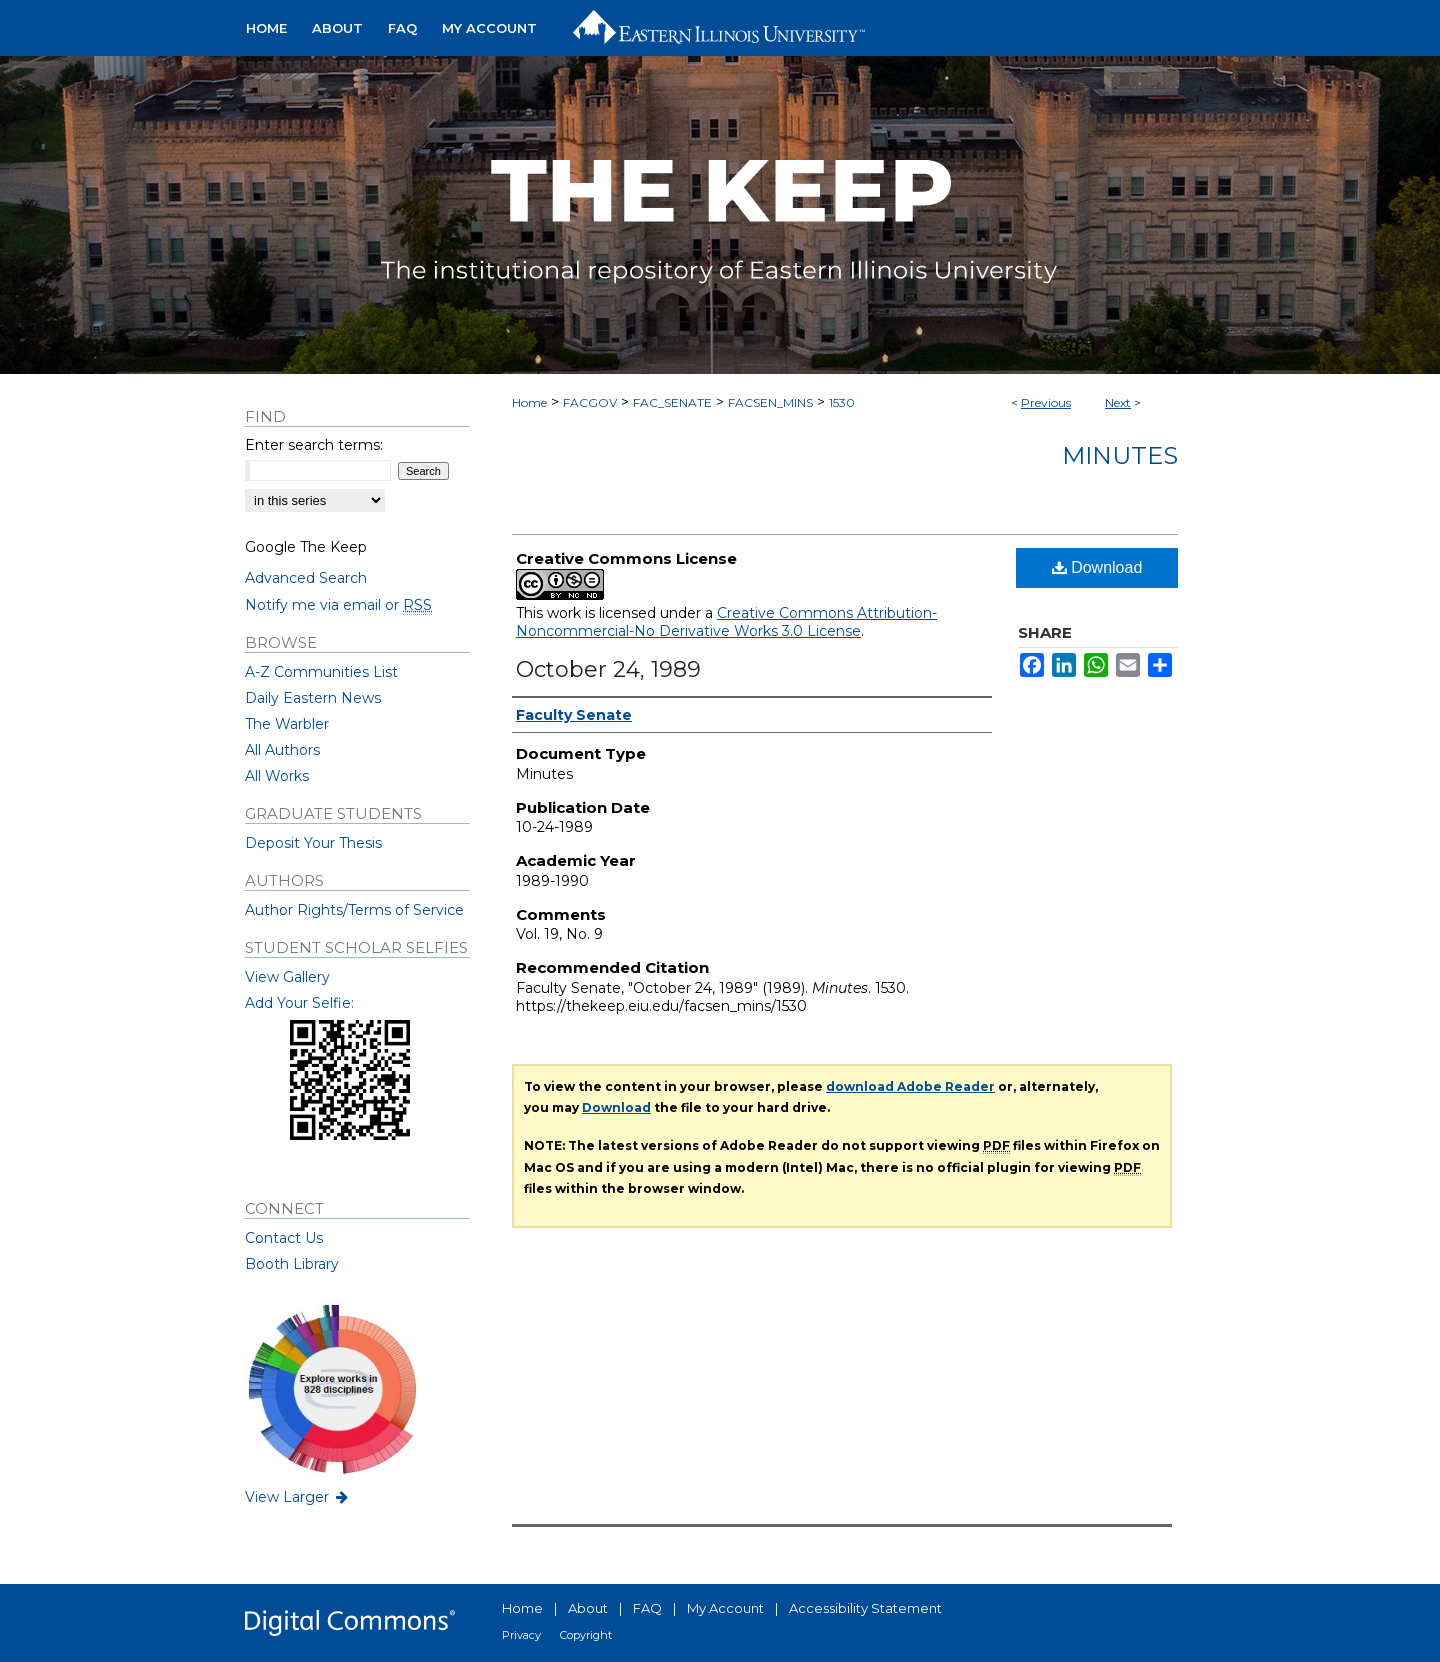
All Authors (282, 750)
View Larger (298, 1497)
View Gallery (287, 977)
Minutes (1120, 455)
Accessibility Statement (865, 1608)
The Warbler (287, 724)
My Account (725, 1608)
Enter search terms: (314, 445)
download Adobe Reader (910, 1086)
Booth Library (292, 1264)
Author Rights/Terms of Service (354, 910)
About (588, 1608)
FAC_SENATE (672, 402)
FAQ (647, 1608)
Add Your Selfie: (299, 1003)
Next (1118, 402)
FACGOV (590, 402)
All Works (277, 776)
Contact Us (284, 1238)
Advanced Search (306, 578)
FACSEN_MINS (770, 402)
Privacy (521, 1635)
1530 (842, 402)
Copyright (586, 1635)
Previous (1046, 402)
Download (1097, 567)
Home (529, 402)
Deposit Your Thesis (313, 843)
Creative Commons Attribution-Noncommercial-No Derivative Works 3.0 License (726, 622)
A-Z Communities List (321, 672)
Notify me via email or (338, 605)
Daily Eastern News (313, 698)
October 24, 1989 (608, 669)
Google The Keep (306, 547)
